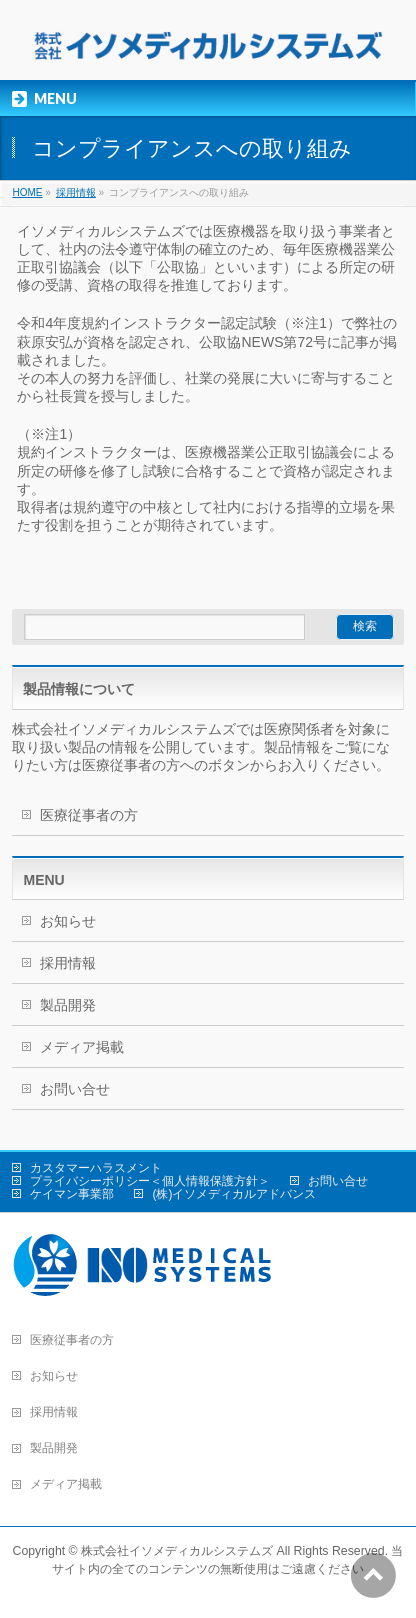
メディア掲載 (82, 1047)
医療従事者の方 (89, 815)
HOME (27, 192)
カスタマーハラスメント (96, 1168)
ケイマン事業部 (72, 1194)
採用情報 (76, 192)
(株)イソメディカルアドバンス (234, 1194)
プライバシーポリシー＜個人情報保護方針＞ (150, 1181)
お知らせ (68, 921)
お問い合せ (75, 1089)
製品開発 (68, 1005)
